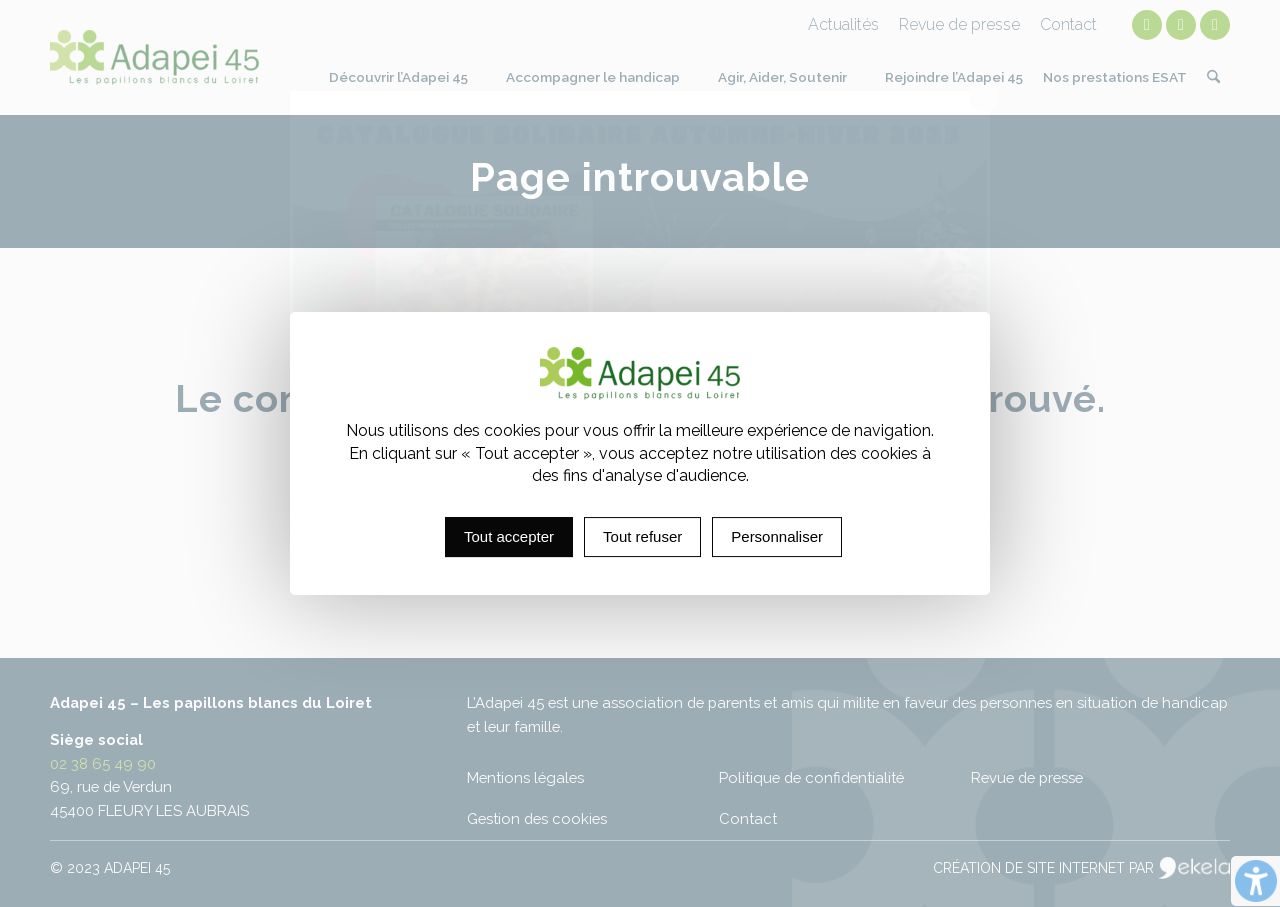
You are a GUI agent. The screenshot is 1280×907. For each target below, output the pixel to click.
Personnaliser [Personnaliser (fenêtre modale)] (777, 536)
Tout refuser (642, 536)
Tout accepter (509, 536)
